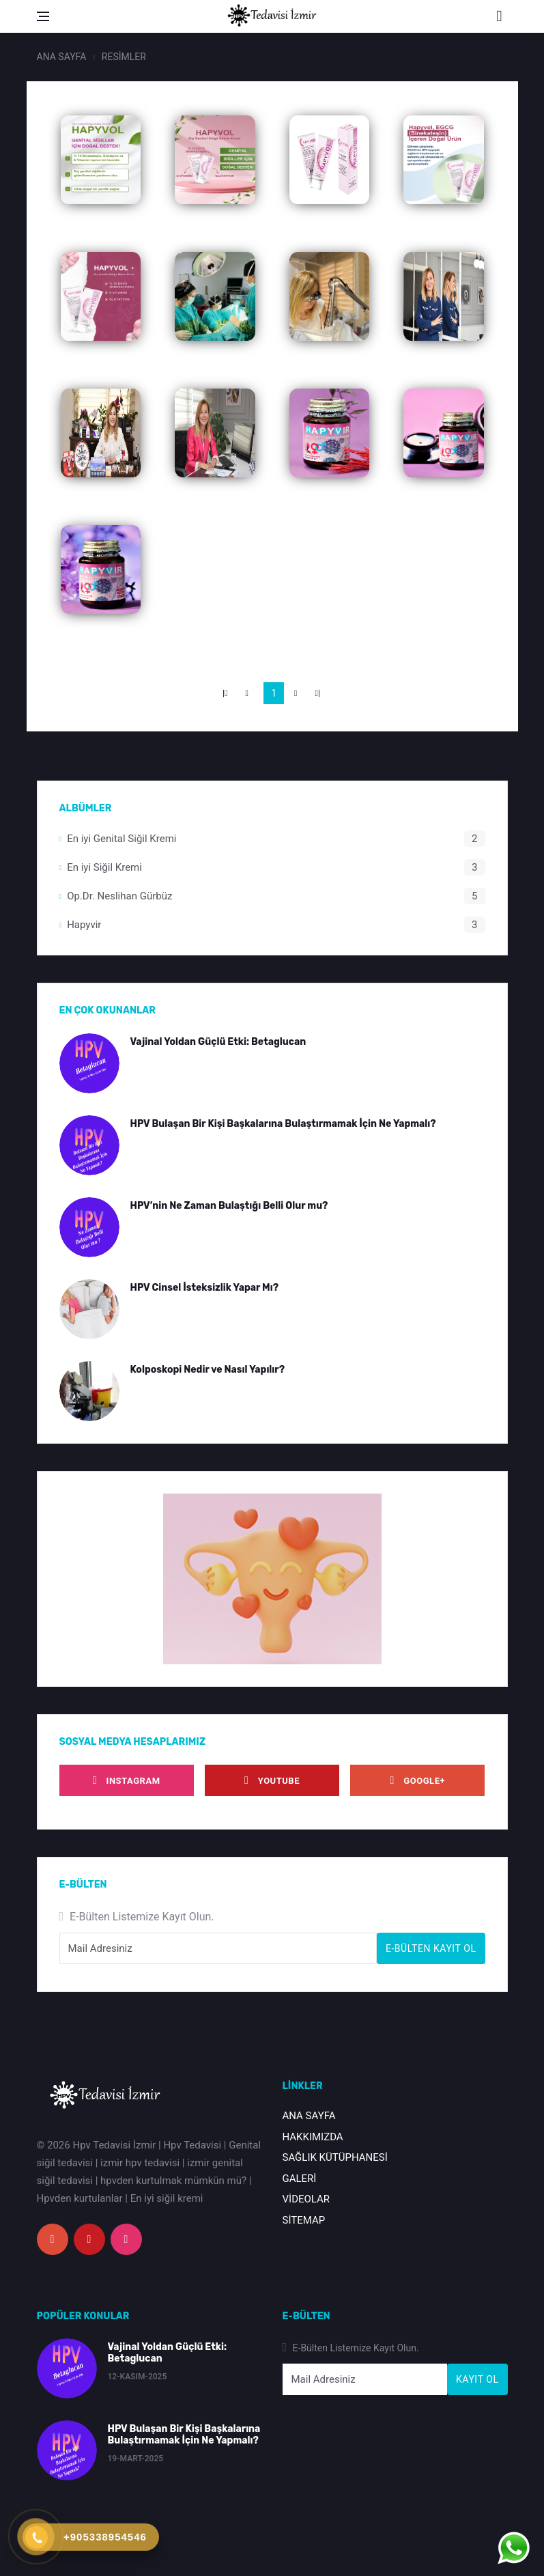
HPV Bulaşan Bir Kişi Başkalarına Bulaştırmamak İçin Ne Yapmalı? (283, 1124)
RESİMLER (124, 56)
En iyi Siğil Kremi (104, 867)
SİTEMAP (304, 2220)
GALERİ (300, 2178)
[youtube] (272, 1780)
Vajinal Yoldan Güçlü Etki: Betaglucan (218, 1042)
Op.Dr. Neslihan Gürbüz (119, 896)
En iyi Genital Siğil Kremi (121, 838)
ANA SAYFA (62, 56)
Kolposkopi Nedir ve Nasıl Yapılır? (207, 1369)
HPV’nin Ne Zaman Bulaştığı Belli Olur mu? (229, 1206)
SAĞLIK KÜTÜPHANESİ (335, 2157)
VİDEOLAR (306, 2199)
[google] (417, 1780)
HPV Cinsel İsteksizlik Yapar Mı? (204, 1287)
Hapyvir (84, 925)
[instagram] (126, 1780)
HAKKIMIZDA (313, 2137)
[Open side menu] (43, 16)
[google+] (52, 2239)
